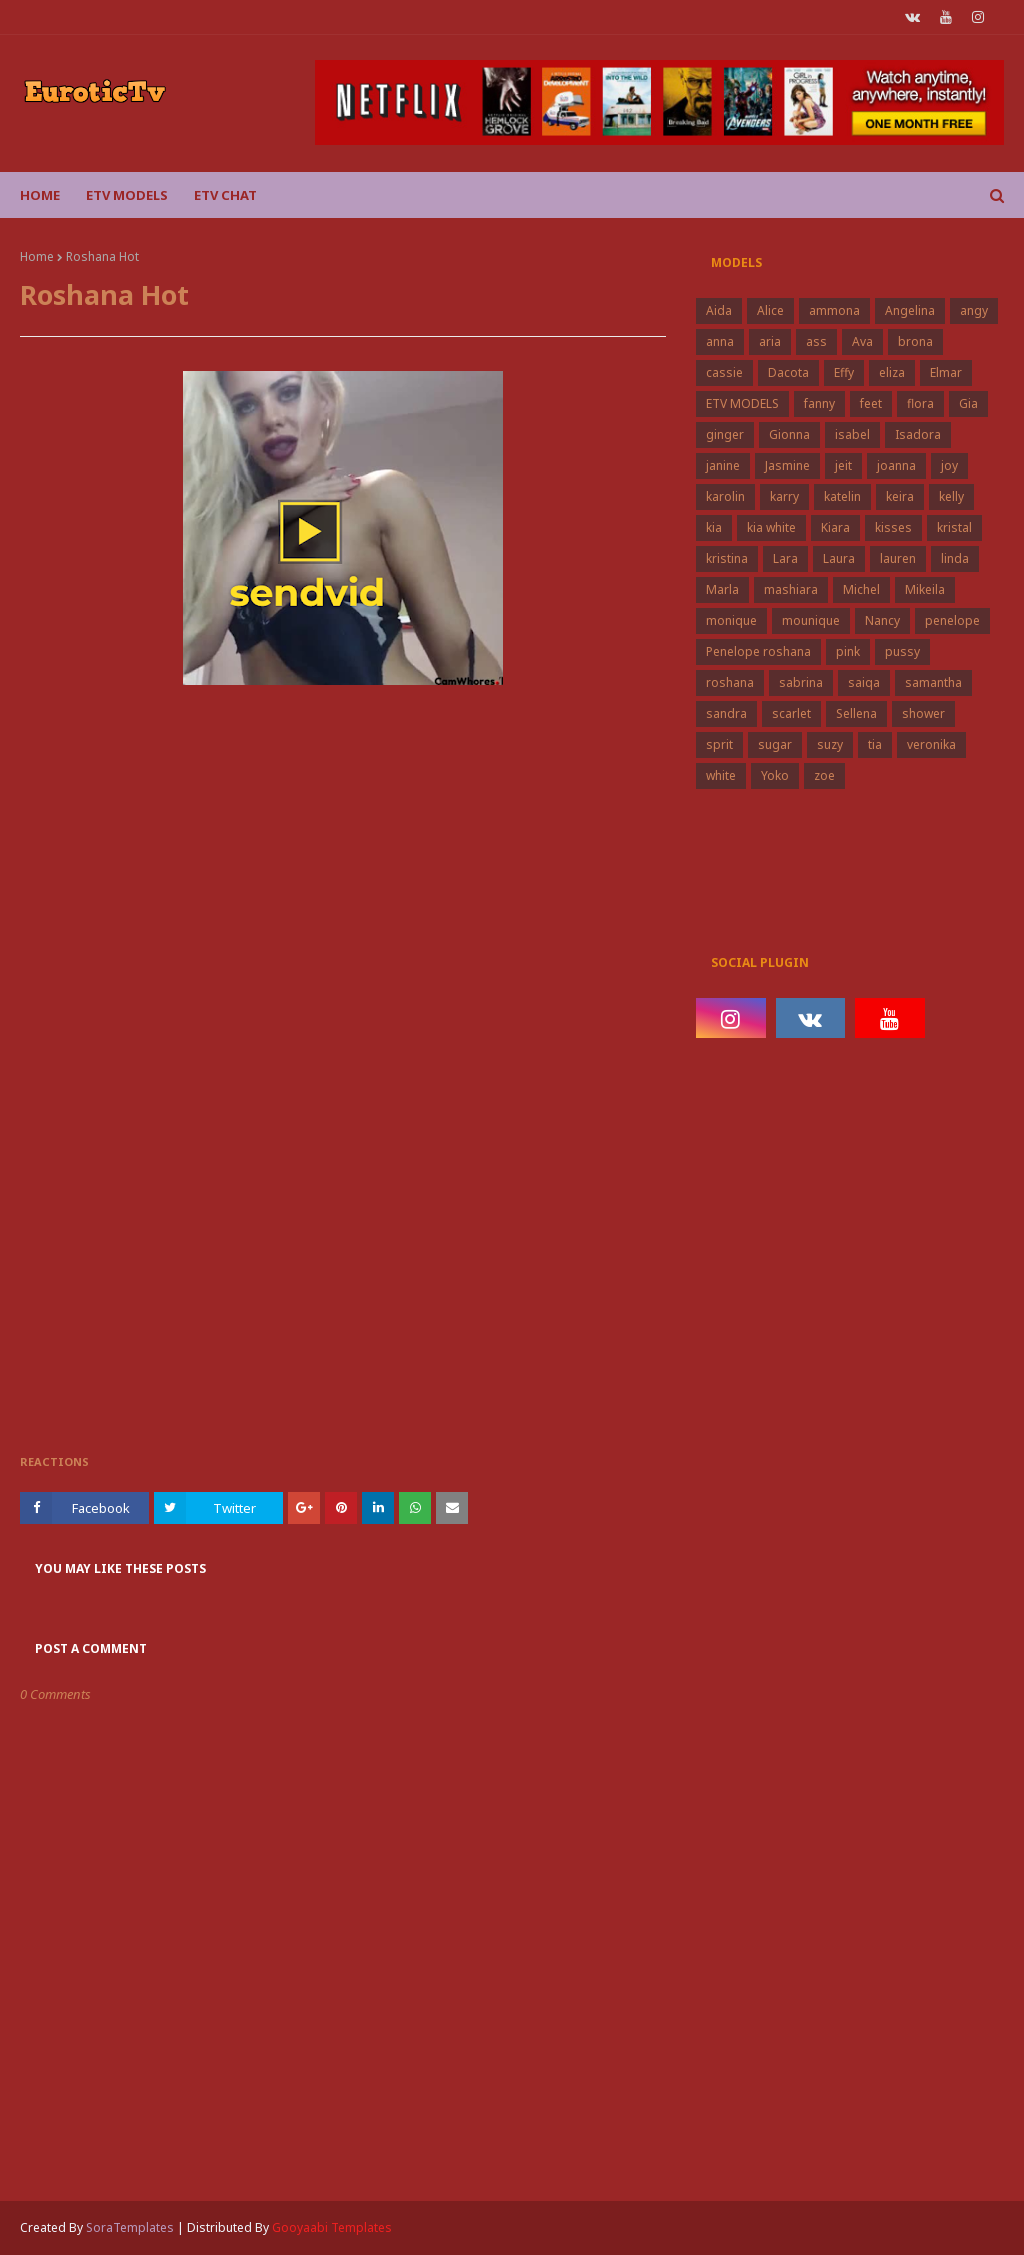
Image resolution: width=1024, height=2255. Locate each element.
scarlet (791, 713)
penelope (952, 620)
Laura (839, 558)
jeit (843, 465)
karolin (725, 496)
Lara (785, 558)
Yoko (775, 775)
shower (923, 713)
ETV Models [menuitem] (127, 195)
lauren (898, 558)
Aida (719, 310)
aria (770, 341)
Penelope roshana (758, 651)
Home (37, 256)
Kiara (835, 527)
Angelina (910, 310)
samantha (933, 682)
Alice (770, 310)
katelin (842, 496)
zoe (824, 775)
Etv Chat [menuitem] (225, 195)
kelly (951, 496)
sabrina (801, 682)
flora (920, 403)
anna (720, 341)
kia (714, 527)
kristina (727, 558)
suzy (830, 744)
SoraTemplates (130, 2227)
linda (955, 558)
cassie (724, 372)
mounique (811, 620)
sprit (719, 744)
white (721, 775)
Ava (862, 341)
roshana (730, 682)
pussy (902, 651)
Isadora (918, 434)
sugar (775, 744)
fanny (819, 403)
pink (848, 651)
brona (915, 341)
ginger (725, 434)
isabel (852, 434)
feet (871, 403)
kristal (954, 527)
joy (949, 465)
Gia (968, 403)
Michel (861, 589)
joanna (896, 465)
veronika (931, 744)
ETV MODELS (742, 403)
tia (875, 744)
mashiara (791, 589)
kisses (893, 527)
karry (784, 496)
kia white (771, 527)
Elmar (946, 372)
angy (974, 310)
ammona (834, 310)
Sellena (856, 713)
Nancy (882, 620)
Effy (844, 372)
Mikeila (925, 589)
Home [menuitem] (40, 195)
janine (723, 465)
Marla (722, 589)
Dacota (788, 372)
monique (731, 620)
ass (816, 341)
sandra (726, 713)
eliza (892, 372)
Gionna (789, 434)
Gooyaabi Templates (332, 2227)
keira (900, 496)
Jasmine (787, 465)
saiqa (864, 682)
